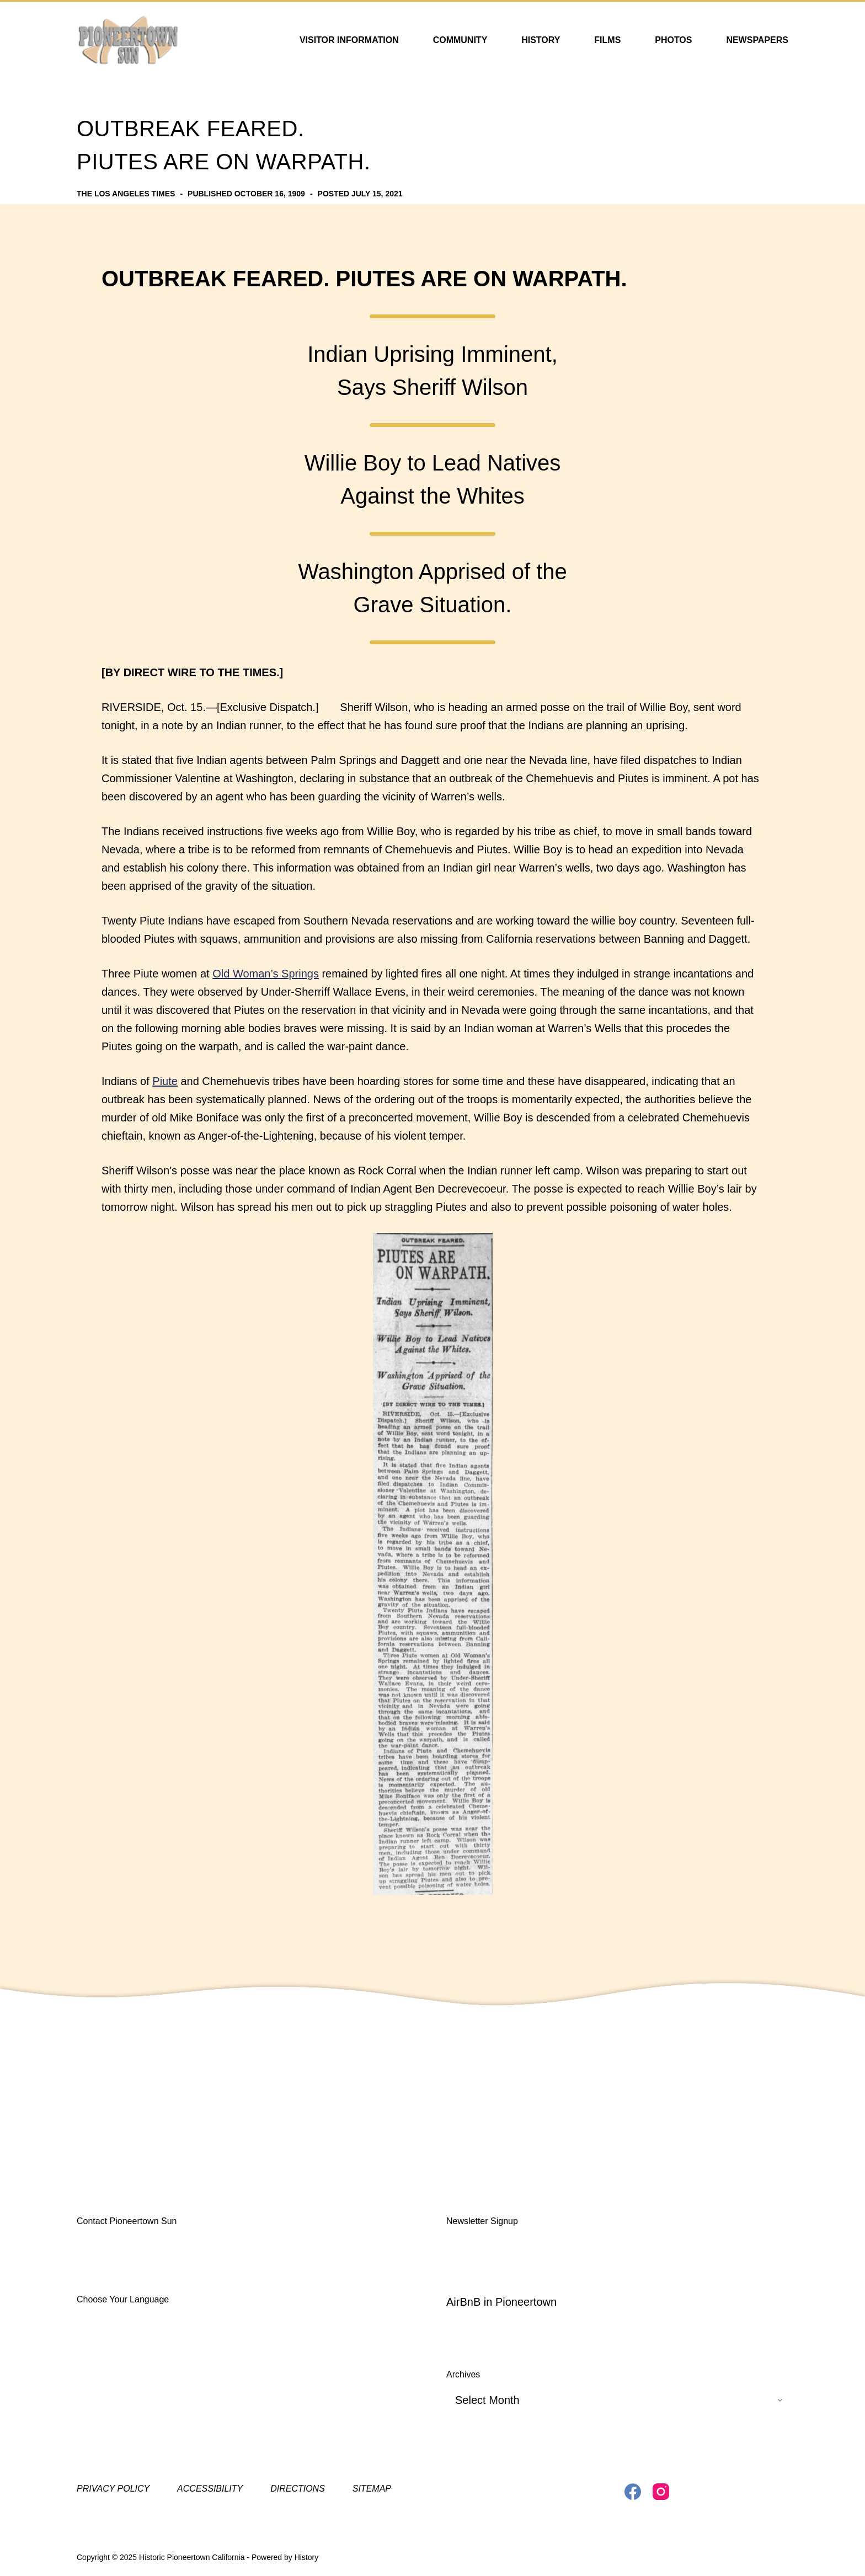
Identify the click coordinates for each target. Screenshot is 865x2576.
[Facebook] (632, 2491)
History (540, 40)
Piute (165, 1081)
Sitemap (372, 2488)
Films (607, 40)
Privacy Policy (113, 2488)
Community (460, 40)
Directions (297, 2488)
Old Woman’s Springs (265, 974)
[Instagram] (661, 2491)
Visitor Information (349, 40)
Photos (673, 40)
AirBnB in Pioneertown (501, 2302)
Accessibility (210, 2488)
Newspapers (757, 40)
